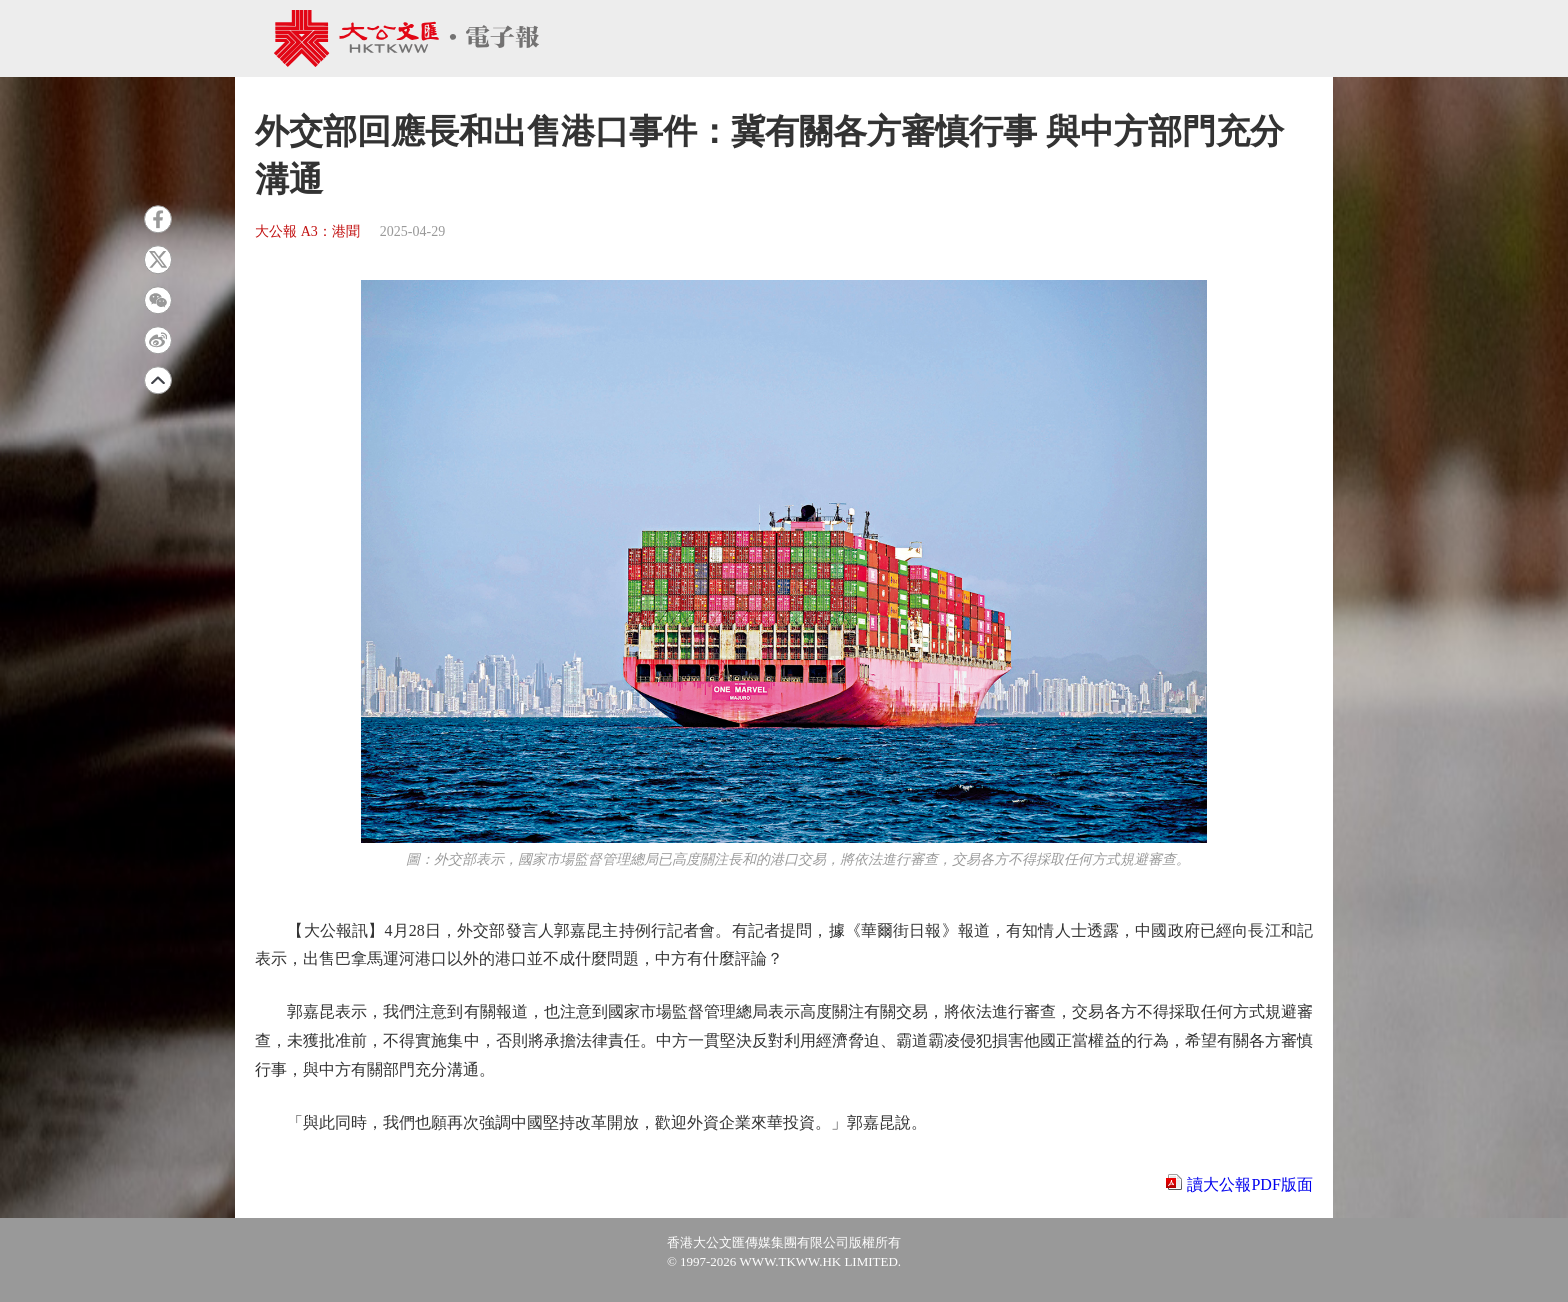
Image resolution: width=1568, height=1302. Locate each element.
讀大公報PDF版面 (1249, 1184)
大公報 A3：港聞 (307, 231)
